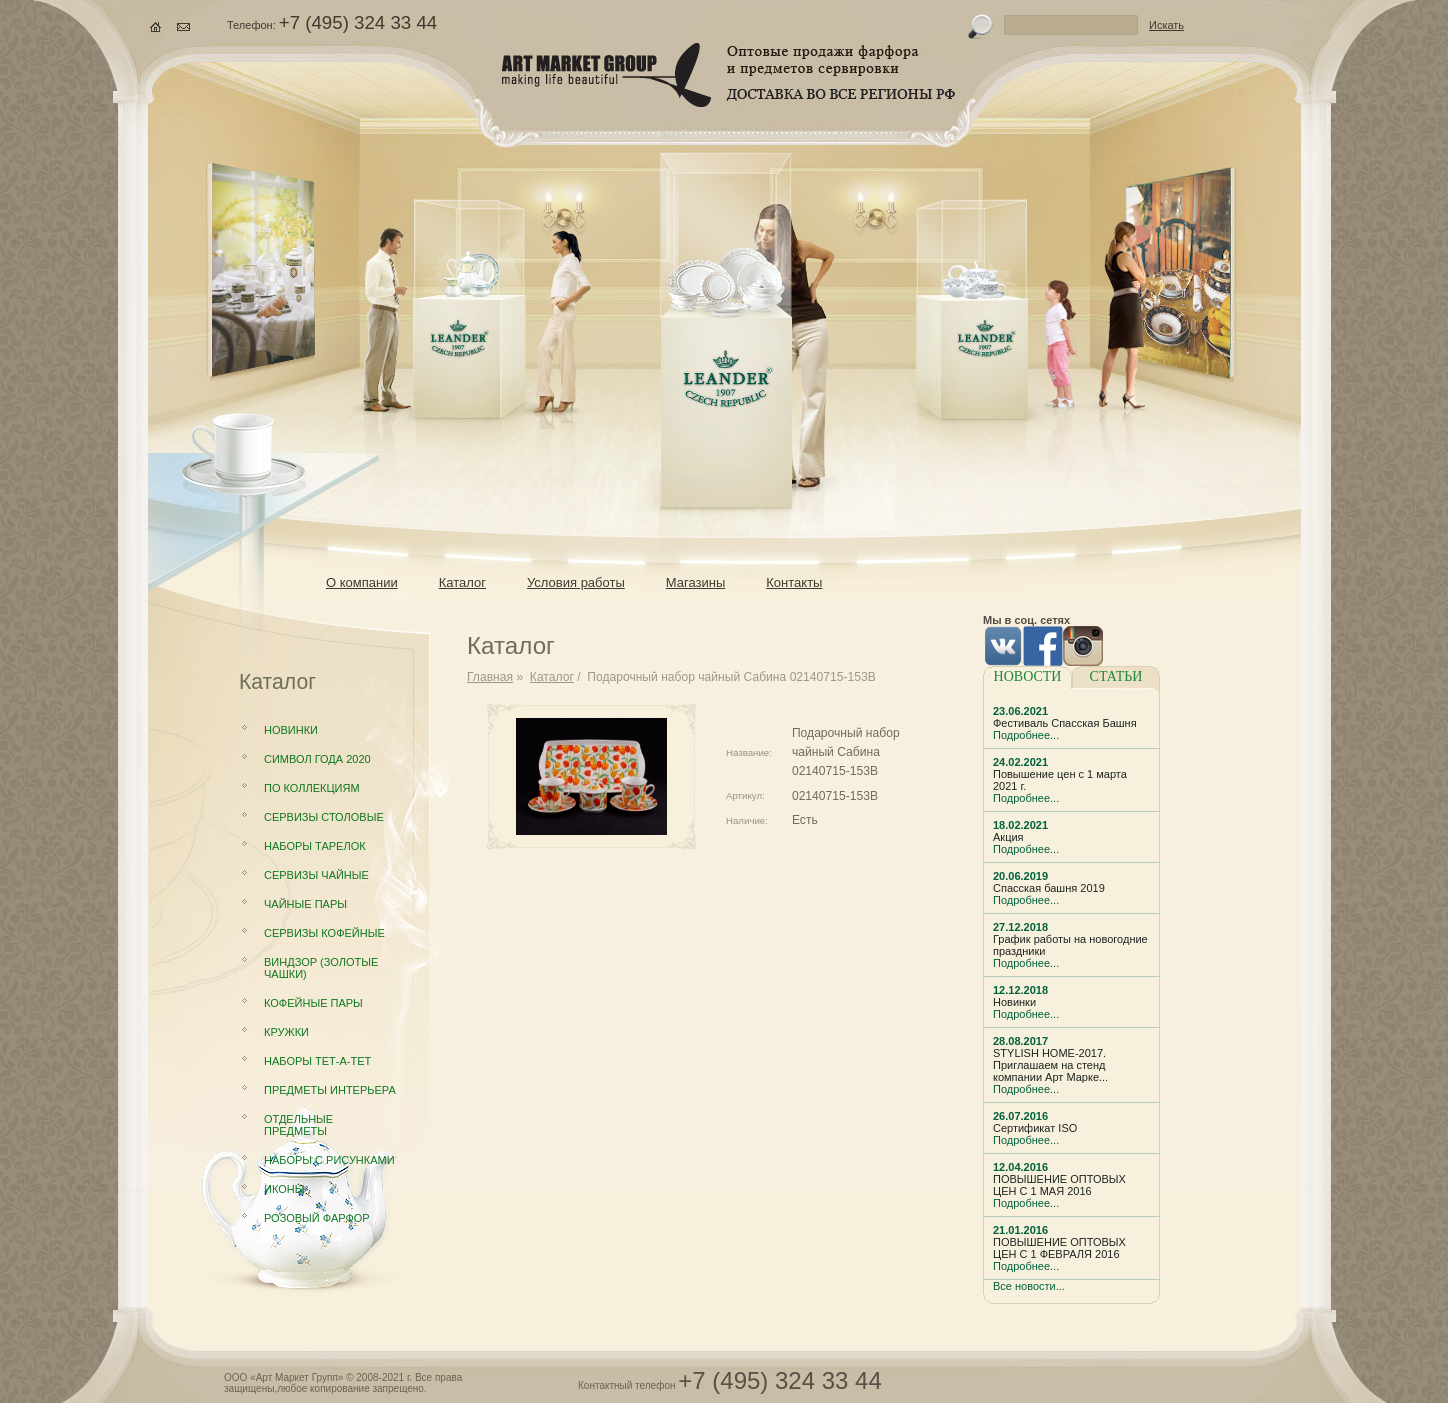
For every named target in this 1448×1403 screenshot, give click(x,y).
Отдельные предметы (298, 1125)
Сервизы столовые (324, 817)
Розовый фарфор (317, 1218)
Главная (490, 677)
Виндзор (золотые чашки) (321, 968)
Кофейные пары (313, 1003)
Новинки (291, 730)
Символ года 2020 (317, 759)
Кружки (286, 1032)
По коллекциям (312, 788)
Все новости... (1029, 1286)
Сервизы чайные (316, 875)
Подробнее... (1026, 735)
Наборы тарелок (315, 846)
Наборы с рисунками (329, 1160)
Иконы (284, 1189)
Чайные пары (305, 904)
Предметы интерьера (330, 1090)
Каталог (552, 677)
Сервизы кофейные (324, 933)
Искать (1166, 25)
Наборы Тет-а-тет (317, 1061)
